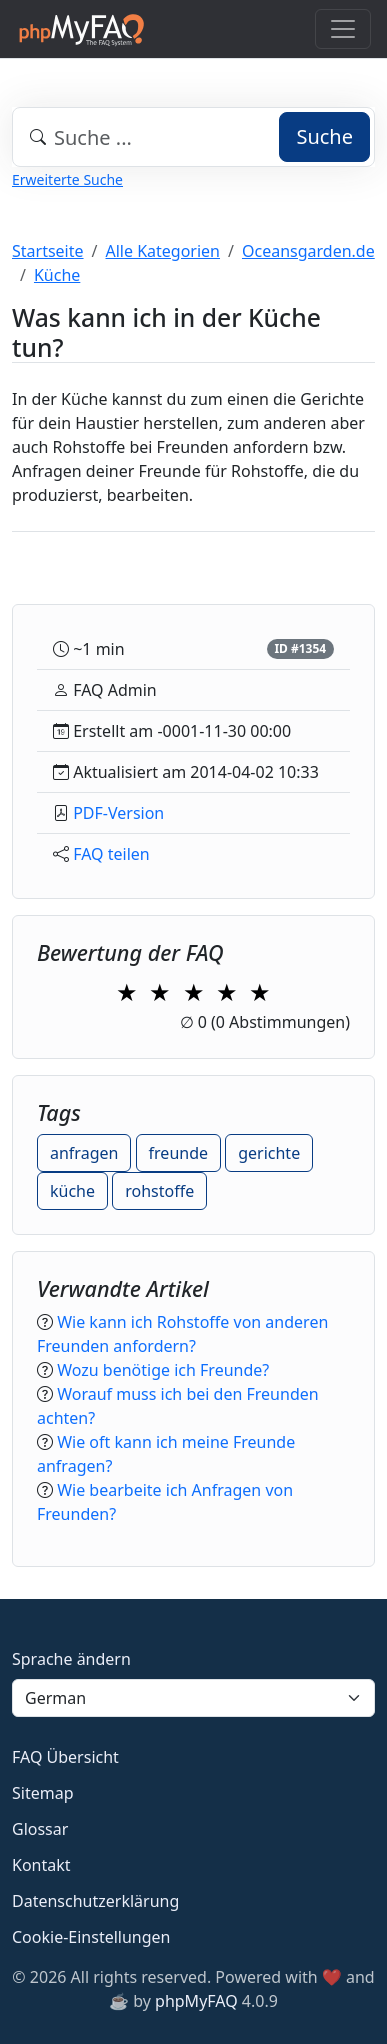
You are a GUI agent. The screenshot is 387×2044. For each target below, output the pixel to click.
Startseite (48, 251)
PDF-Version (118, 813)
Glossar (40, 1829)
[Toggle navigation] (343, 29)
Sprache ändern (71, 1659)
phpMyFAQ (196, 2001)
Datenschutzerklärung (95, 1901)
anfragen (84, 1153)
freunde (178, 1153)
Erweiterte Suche (67, 179)
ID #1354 (300, 648)
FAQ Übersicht (65, 1757)
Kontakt (41, 1865)
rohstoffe (159, 1191)
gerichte (269, 1153)
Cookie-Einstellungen (91, 1937)
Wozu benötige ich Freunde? (163, 1370)
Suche (324, 136)
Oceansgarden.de (308, 251)
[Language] (193, 1698)
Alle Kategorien (163, 251)
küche (72, 1191)
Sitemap (43, 1793)
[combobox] (193, 137)
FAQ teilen (111, 854)
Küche (57, 275)
